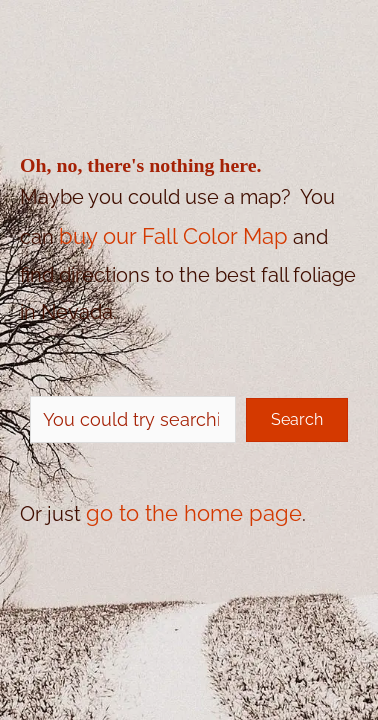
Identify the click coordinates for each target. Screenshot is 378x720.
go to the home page (194, 513)
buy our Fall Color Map (173, 236)
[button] (297, 420)
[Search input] (133, 419)
